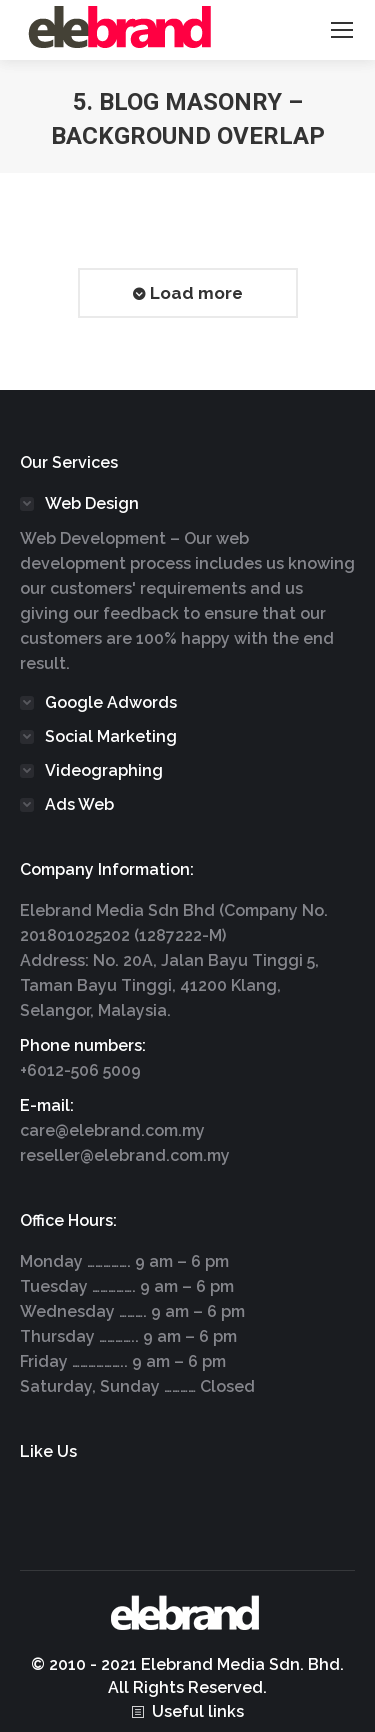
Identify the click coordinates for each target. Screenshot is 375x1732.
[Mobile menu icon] (342, 30)
